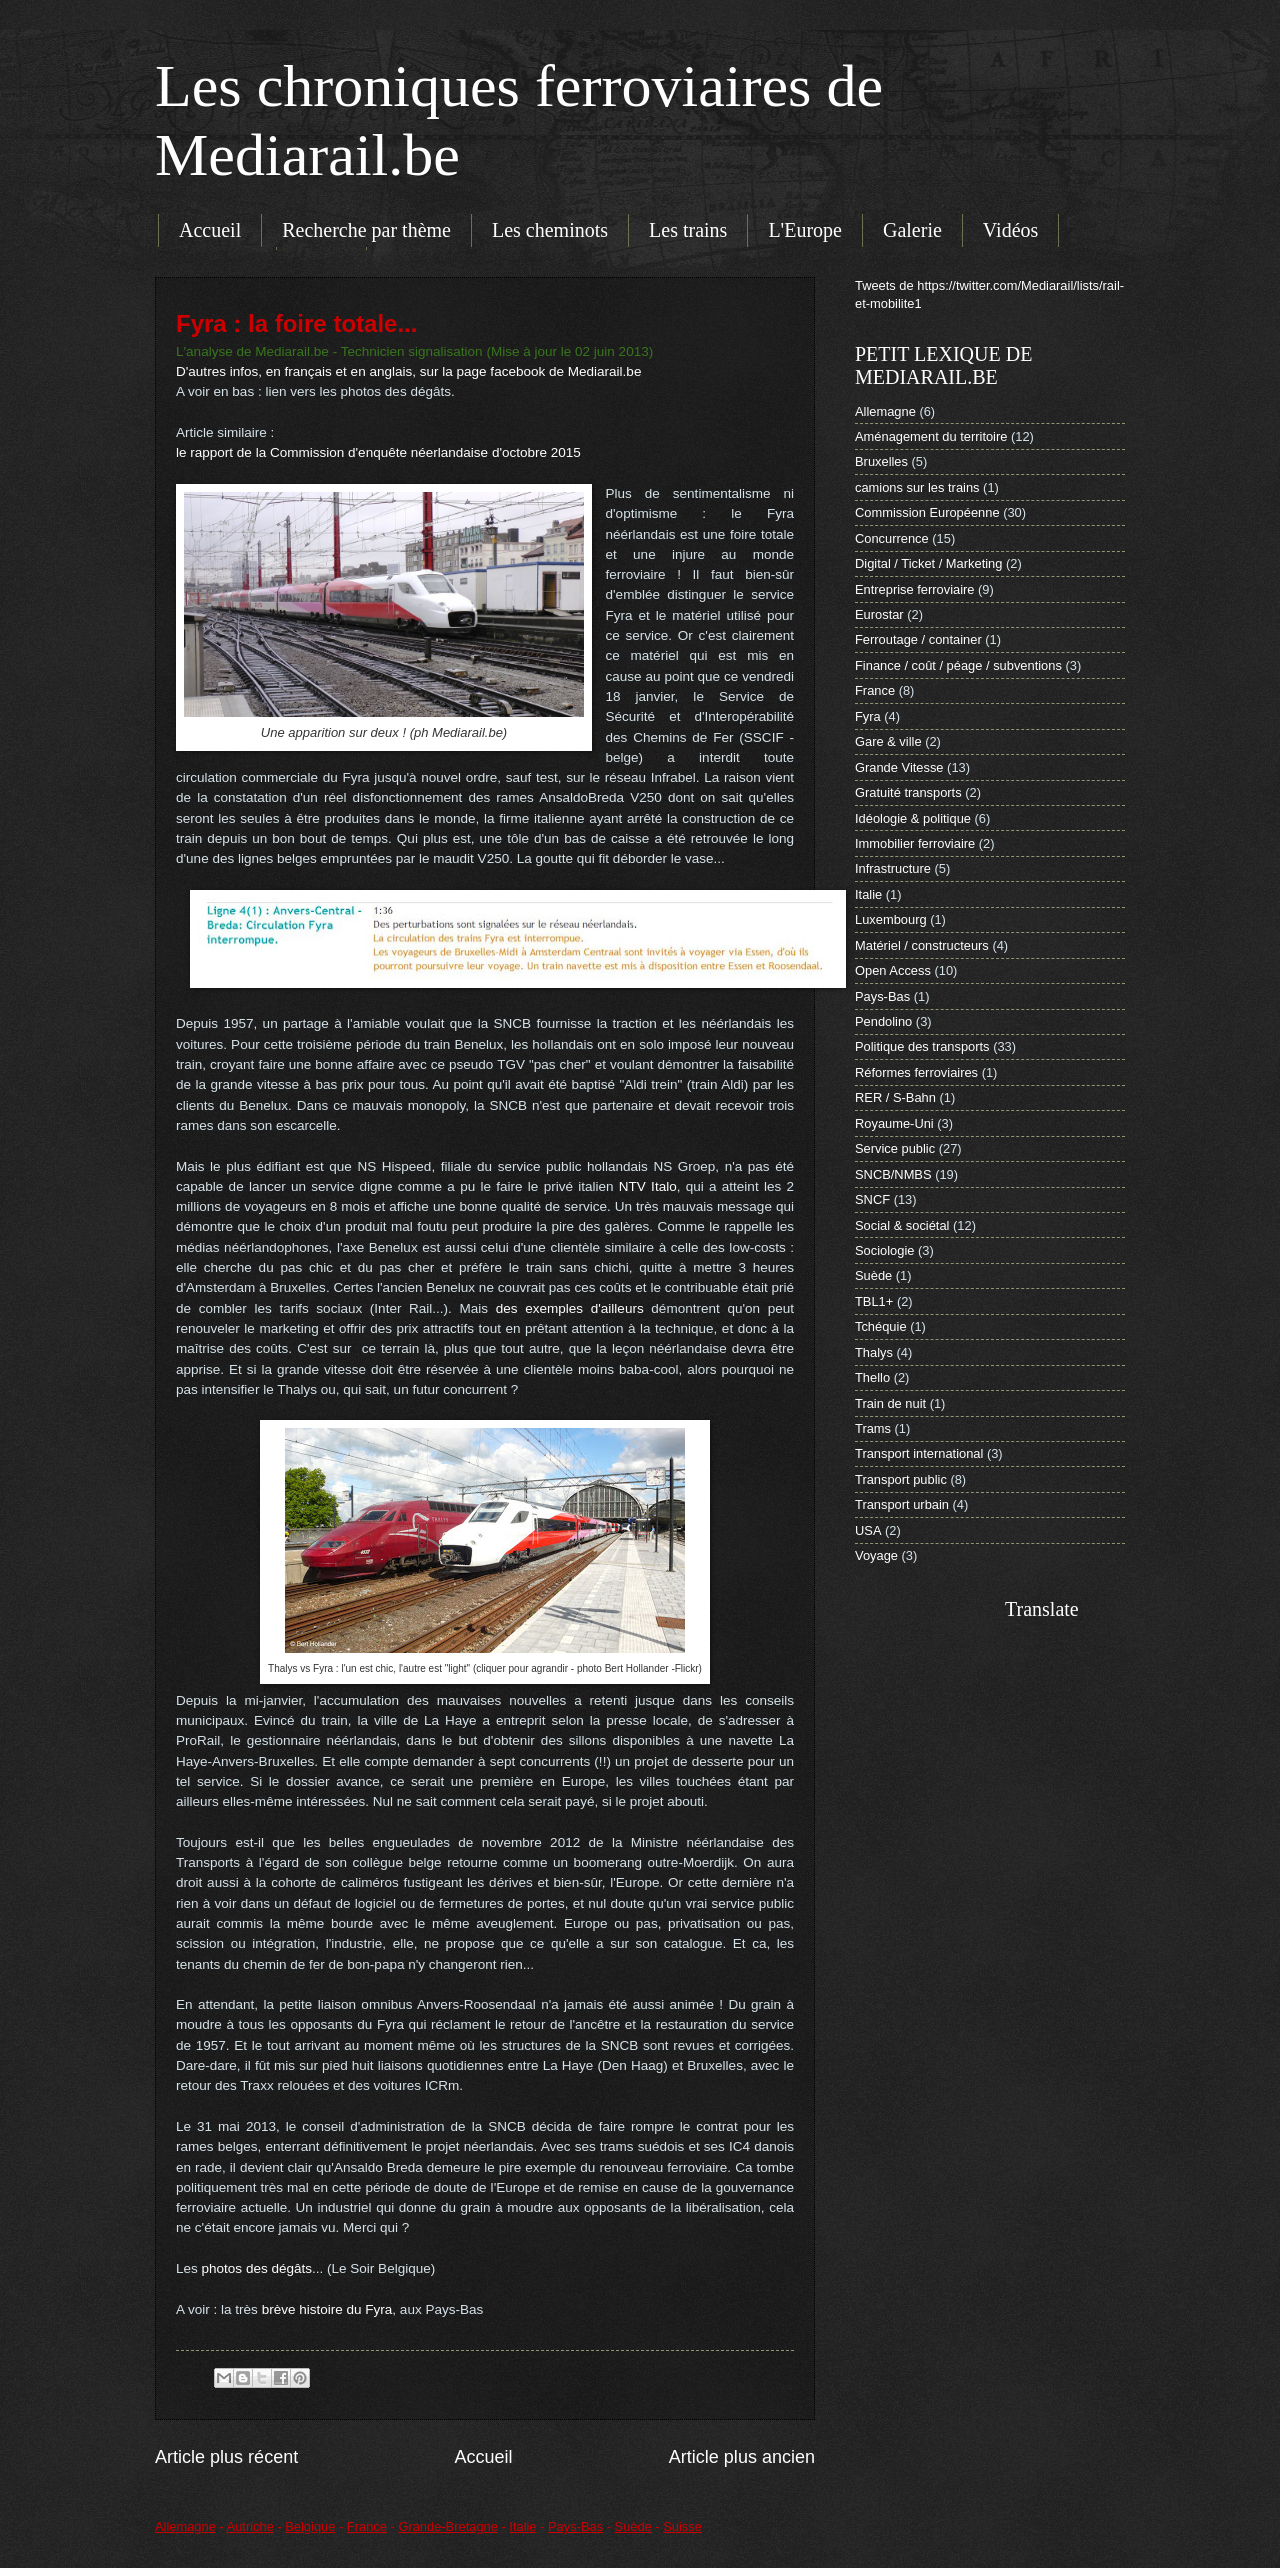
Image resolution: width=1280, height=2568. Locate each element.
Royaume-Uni (894, 1123)
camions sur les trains (917, 487)
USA (868, 1530)
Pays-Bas (882, 996)
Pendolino (883, 1021)
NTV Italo (648, 1186)
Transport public (901, 1479)
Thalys (874, 1352)
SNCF (872, 1199)
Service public (895, 1148)
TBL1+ (874, 1301)
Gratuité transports (908, 792)
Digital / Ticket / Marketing (928, 563)
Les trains (688, 230)
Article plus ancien (742, 2457)
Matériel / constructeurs (922, 945)
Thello (872, 1377)
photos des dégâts (257, 2268)
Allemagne (885, 411)
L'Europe (805, 230)
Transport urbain (902, 1504)
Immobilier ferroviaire (915, 843)
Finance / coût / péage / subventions (958, 665)
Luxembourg (891, 919)
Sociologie (884, 1250)
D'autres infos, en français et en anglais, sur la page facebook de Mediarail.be (408, 371)
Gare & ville (888, 741)
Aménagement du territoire (931, 436)
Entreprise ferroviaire (915, 589)
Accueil (210, 230)
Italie (868, 894)
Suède (873, 1275)
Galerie (912, 230)
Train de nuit (890, 1403)
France (875, 690)
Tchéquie (881, 1326)
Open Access (893, 970)
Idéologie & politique (913, 818)
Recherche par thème (366, 230)
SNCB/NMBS (893, 1174)
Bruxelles (881, 461)
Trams (873, 1428)
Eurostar (879, 614)
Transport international (919, 1453)
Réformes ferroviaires (916, 1072)
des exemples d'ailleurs (570, 1308)
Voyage (876, 1555)
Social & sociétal (902, 1225)
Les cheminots (550, 230)
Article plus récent (226, 2457)
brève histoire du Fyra (327, 2309)
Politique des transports (922, 1046)
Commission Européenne (927, 512)
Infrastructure (893, 868)
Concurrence (892, 538)
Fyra (868, 716)
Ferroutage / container (918, 639)
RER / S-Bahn (895, 1097)
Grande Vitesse (899, 767)
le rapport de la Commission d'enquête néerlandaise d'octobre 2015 (378, 452)
